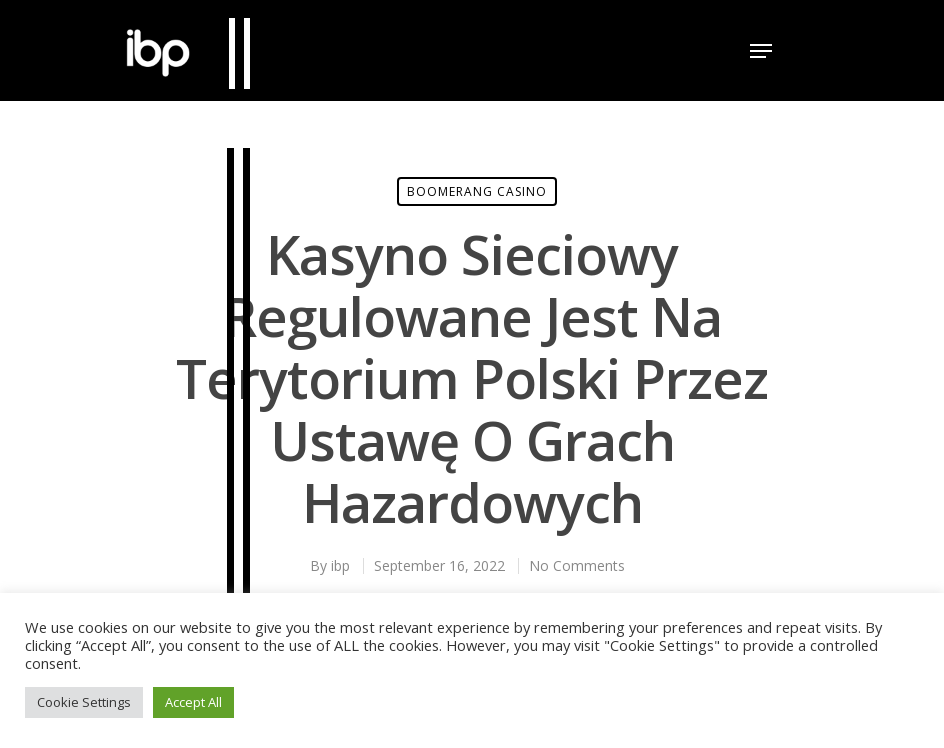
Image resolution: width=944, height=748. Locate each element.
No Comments (577, 565)
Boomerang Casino (477, 191)
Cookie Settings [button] (84, 702)
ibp (340, 565)
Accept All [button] (193, 702)
